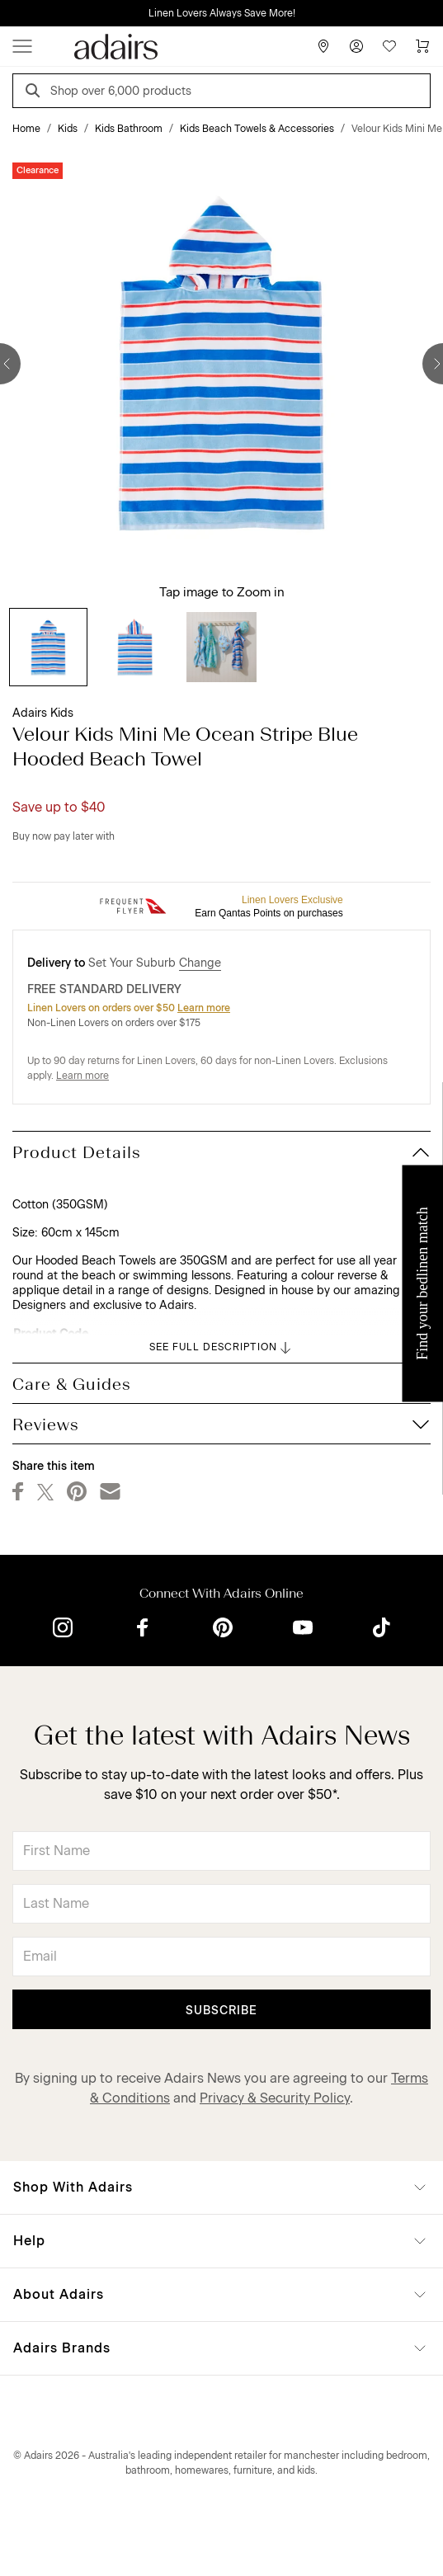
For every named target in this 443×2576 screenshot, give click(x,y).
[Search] (35, 93)
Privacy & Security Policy (275, 2098)
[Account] (356, 46)
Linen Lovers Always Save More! (221, 13)
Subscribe (221, 2011)
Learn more (203, 1008)
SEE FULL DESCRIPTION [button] (221, 1347)
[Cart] (422, 46)
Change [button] (200, 963)
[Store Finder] (323, 46)
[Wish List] (389, 46)
